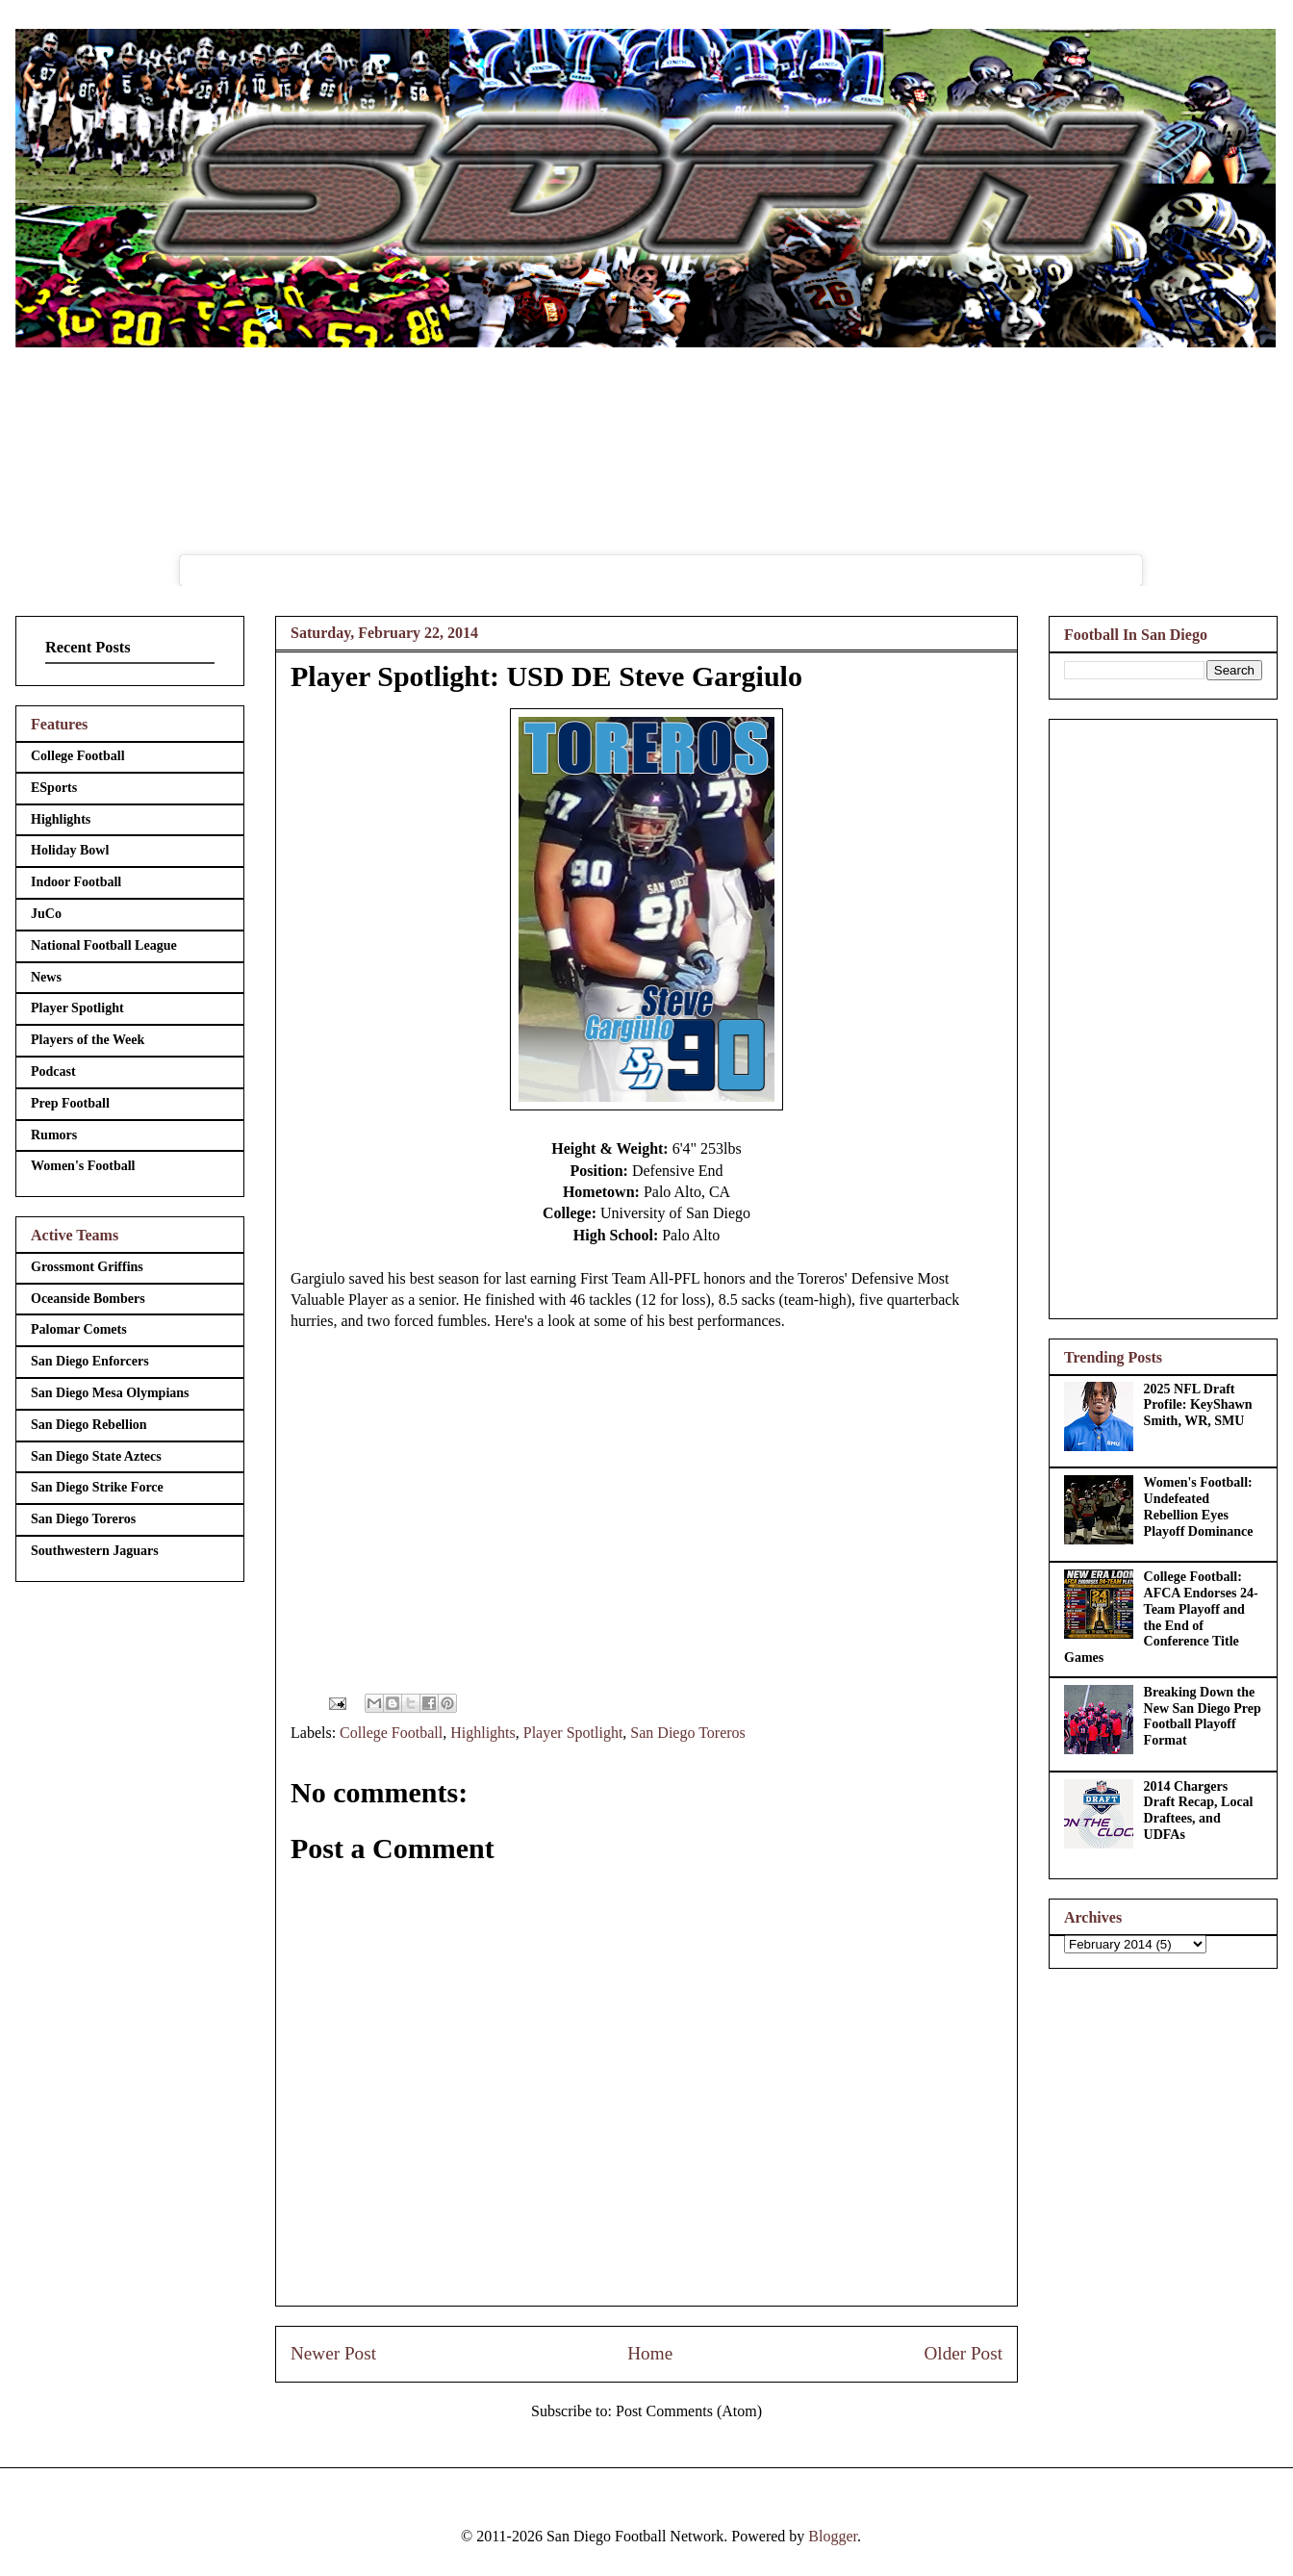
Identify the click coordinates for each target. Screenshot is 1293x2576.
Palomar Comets (79, 1329)
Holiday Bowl (70, 850)
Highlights (483, 1732)
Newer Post (333, 2353)
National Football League (104, 945)
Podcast (53, 1071)
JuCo (46, 913)
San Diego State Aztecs (96, 1456)
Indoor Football (76, 882)
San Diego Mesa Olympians (110, 1393)
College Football (391, 1732)
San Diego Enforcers (90, 1361)
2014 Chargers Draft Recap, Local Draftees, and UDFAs (1199, 1810)
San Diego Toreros (687, 1732)
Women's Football (83, 1166)
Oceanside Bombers (88, 1298)
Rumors (54, 1135)
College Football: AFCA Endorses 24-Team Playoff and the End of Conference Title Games (1161, 1617)
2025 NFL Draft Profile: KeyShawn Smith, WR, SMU (1198, 1405)
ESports (54, 787)
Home (649, 2353)
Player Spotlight (573, 1732)
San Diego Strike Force (97, 1487)
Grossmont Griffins (87, 1267)
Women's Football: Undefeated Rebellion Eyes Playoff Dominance (1199, 1506)
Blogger (832, 2536)
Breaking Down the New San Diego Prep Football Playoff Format (1202, 1716)
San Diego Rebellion (89, 1424)
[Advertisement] (1163, 1015)
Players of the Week (87, 1040)
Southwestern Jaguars (95, 1550)
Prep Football (70, 1103)
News (46, 977)
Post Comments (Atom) (689, 2411)
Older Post (963, 2353)
